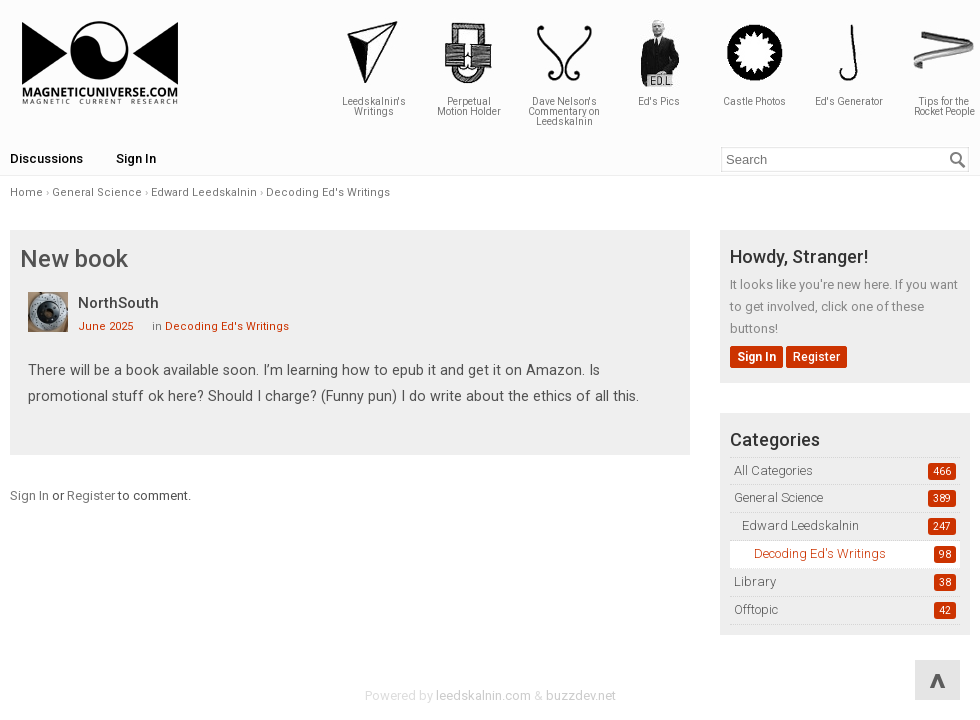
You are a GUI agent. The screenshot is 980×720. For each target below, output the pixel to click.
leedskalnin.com (483, 695)
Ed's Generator (849, 62)
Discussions (46, 158)
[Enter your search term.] (845, 159)
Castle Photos (754, 62)
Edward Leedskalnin (800, 525)
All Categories (773, 470)
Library (755, 581)
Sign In (136, 158)
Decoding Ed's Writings (820, 553)
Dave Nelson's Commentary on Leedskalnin (564, 72)
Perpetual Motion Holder (469, 67)
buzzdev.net (581, 695)
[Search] (958, 160)
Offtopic (756, 609)
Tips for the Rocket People (944, 67)
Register (816, 357)
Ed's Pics (659, 62)
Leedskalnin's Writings (374, 67)
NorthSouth (118, 303)
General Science (778, 497)
